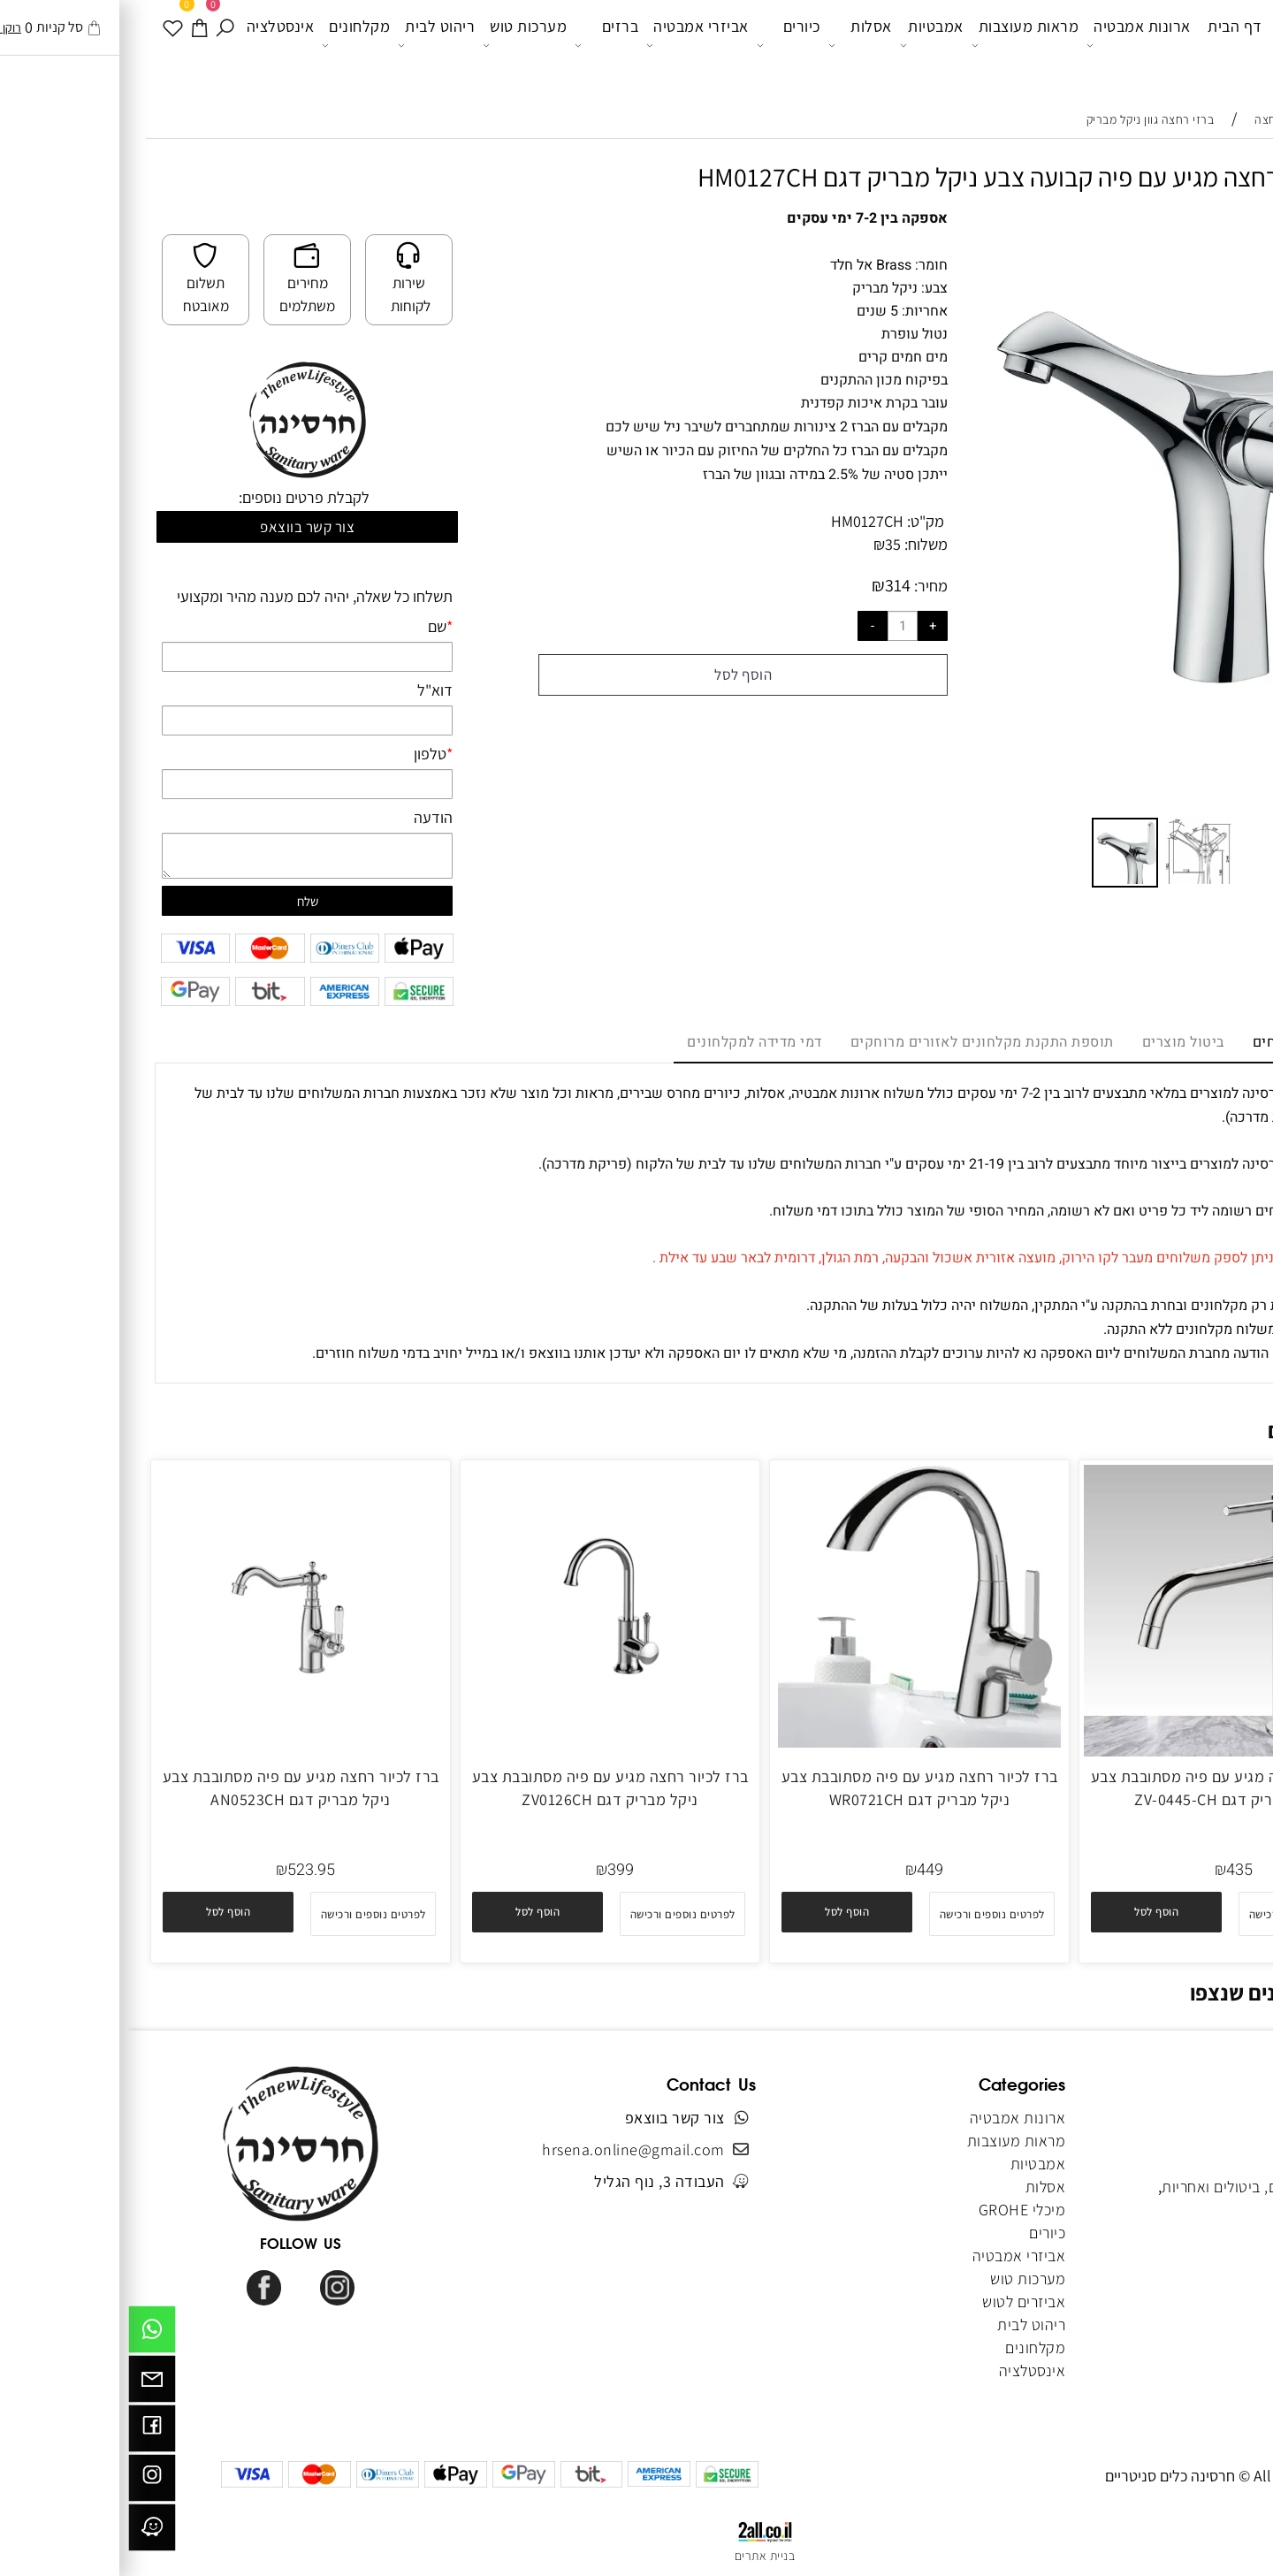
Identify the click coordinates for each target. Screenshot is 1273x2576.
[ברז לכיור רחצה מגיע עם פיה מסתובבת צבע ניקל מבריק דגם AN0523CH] (172, 1742)
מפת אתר (1216, 2255)
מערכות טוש (396, 45)
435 (1111, 1870)
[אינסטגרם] (23, 2482)
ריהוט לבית (308, 45)
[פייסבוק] (23, 2433)
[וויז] (23, 2532)
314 (769, 585)
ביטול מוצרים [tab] (1055, 1042)
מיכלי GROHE (894, 2209)
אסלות (732, 45)
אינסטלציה (152, 44)
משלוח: (797, 544)
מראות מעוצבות (897, 45)
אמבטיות (803, 45)
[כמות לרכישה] (774, 626)
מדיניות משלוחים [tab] (1178, 1042)
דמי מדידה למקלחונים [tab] (626, 1042)
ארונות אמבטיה (1010, 45)
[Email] (23, 2383)
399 (492, 1870)
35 (765, 544)
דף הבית (1106, 44)
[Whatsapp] (23, 2334)
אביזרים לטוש (894, 2301)
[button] (1213, 239)
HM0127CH (739, 521)
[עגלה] (72, 44)
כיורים (660, 45)
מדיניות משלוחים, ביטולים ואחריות (1139, 2186)
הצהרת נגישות (1201, 2278)
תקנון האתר (1209, 2163)
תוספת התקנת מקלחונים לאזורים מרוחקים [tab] (854, 1042)
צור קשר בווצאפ (179, 527)
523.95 (183, 1870)
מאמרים (1221, 2232)
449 (802, 1870)
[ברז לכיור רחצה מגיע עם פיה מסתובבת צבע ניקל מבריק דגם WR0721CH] (791, 1742)
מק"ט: (797, 521)
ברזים (478, 45)
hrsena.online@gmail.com (505, 2149)
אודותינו (1220, 2140)
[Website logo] (1190, 47)
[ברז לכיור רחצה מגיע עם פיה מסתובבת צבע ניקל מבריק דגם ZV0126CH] (481, 1742)
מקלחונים (228, 45)
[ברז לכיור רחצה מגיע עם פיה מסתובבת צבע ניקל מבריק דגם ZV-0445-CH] (1100, 1751)
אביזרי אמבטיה (569, 45)
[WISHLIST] (45, 44)
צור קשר (1221, 2209)
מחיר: (800, 585)
